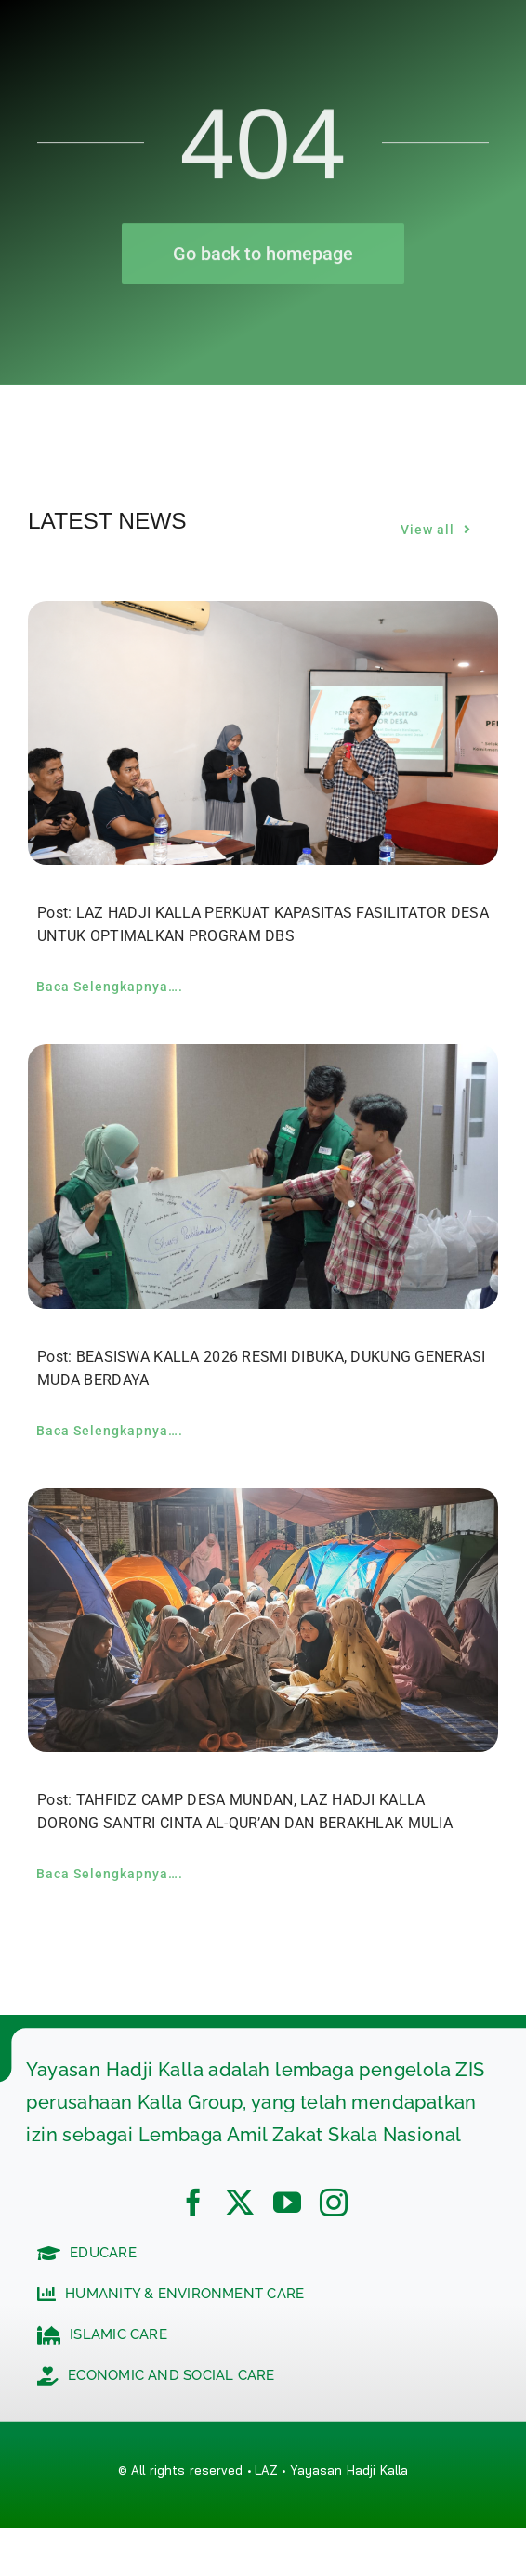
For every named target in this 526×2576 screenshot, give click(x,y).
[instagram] (334, 2202)
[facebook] (193, 2202)
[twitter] (240, 2202)
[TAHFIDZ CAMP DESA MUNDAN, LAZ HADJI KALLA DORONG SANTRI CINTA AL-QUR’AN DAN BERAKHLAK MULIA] (263, 1502)
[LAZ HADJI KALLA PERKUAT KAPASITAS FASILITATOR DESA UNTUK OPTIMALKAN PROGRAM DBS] (263, 615)
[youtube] (287, 2202)
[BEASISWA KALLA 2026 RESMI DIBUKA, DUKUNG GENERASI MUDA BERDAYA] (263, 1058)
